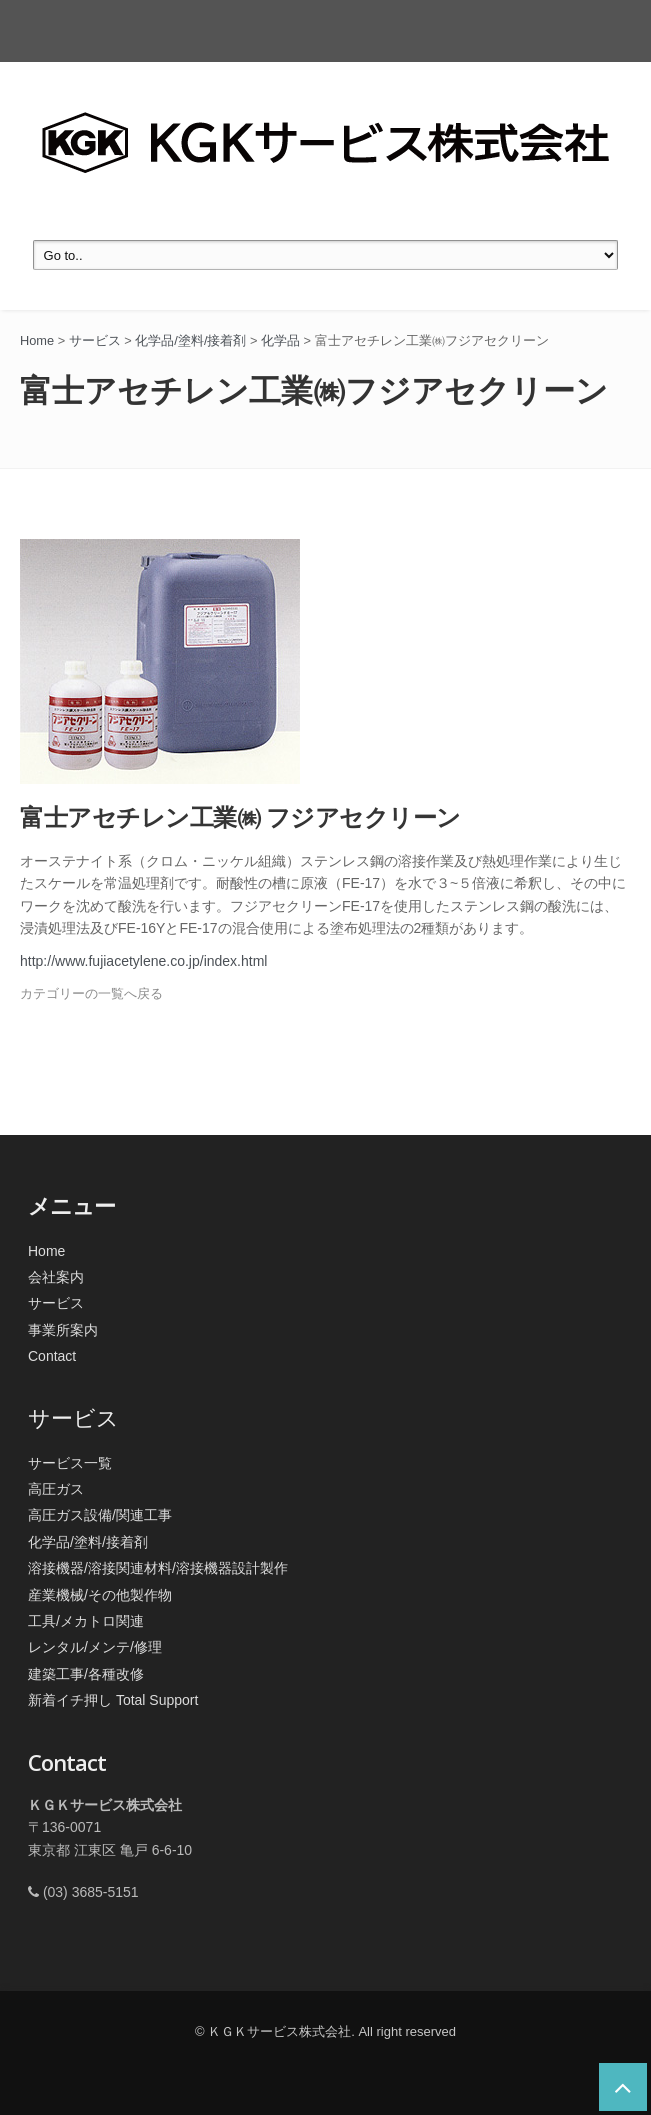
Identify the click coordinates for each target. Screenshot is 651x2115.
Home (46, 1251)
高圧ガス (56, 1489)
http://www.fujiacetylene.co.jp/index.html (143, 961)
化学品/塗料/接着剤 (88, 1542)
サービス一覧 (70, 1463)
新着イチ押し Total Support (113, 1700)
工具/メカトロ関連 (86, 1621)
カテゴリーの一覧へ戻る (91, 993)
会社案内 (56, 1277)
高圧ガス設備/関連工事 (100, 1515)
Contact (52, 1356)
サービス (56, 1303)
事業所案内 (63, 1330)
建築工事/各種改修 (86, 1674)
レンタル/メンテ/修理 (95, 1647)
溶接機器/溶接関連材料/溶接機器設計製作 (158, 1568)
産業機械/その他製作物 (100, 1595)
